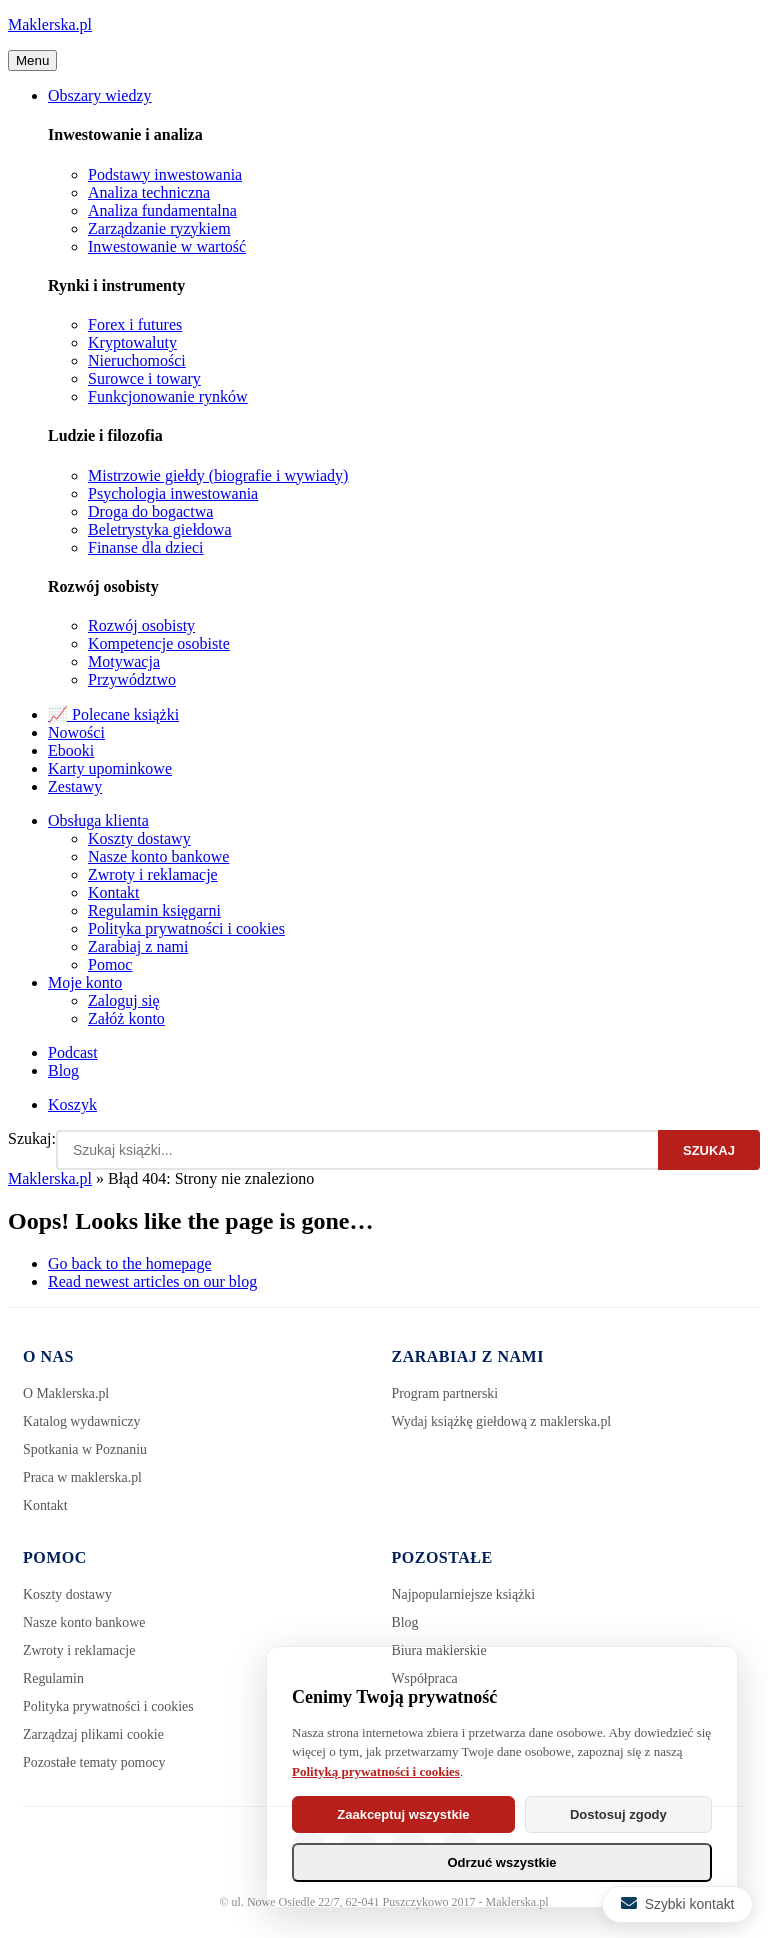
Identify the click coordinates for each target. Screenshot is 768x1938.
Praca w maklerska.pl (83, 1477)
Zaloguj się (124, 1000)
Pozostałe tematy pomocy (95, 1762)
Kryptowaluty (132, 342)
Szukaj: (32, 1138)
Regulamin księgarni (154, 910)
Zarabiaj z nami (138, 946)
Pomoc (110, 964)
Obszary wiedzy (100, 95)
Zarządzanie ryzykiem (159, 228)
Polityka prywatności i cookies (186, 928)
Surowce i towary (144, 378)
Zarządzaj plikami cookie (94, 1734)
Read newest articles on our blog (152, 1281)
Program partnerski (446, 1393)
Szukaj (709, 1150)
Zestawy (75, 786)
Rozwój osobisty (141, 625)
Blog (63, 1070)
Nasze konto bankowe (158, 856)
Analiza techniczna (149, 192)
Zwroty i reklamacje (153, 874)
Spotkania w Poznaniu (85, 1449)
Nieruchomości (137, 360)
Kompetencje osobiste (159, 643)
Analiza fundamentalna (162, 210)
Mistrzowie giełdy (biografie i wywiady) (218, 475)
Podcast (73, 1052)
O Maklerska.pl (66, 1393)
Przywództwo (132, 679)
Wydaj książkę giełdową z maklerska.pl (503, 1421)
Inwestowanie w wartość (167, 246)
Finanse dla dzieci (146, 547)
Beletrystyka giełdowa (160, 529)
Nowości (76, 732)
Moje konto (85, 982)
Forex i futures (135, 324)
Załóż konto (126, 1018)
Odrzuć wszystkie (501, 1862)
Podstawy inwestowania (165, 174)
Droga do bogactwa (150, 511)
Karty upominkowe (110, 768)
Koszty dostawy (139, 838)
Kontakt (114, 892)
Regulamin (53, 1678)
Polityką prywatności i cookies (376, 1771)
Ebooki (71, 750)
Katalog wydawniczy (82, 1421)
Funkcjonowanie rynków (168, 396)
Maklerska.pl (50, 24)
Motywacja (124, 661)
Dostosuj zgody (618, 1814)
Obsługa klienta (98, 820)
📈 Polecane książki (113, 714)
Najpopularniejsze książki (464, 1594)
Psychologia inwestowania (173, 493)
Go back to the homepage (130, 1263)
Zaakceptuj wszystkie (403, 1814)
